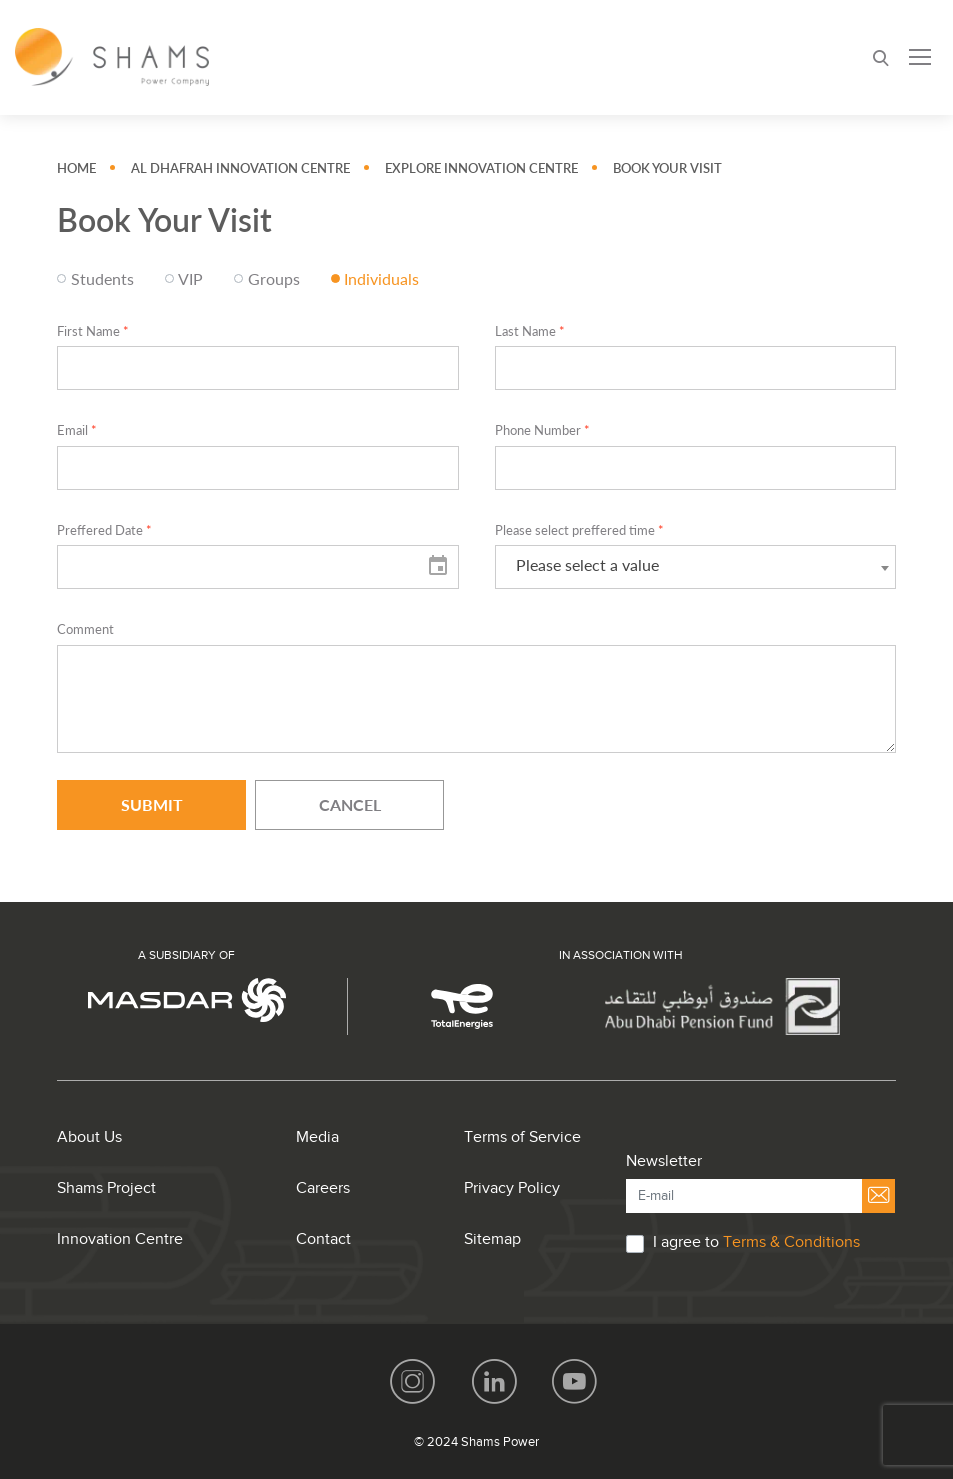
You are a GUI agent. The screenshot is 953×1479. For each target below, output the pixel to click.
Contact (323, 1239)
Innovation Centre (120, 1239)
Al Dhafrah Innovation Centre (240, 168)
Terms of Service (522, 1137)
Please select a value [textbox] (587, 564)
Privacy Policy (512, 1188)
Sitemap (492, 1239)
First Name (93, 331)
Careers (323, 1188)
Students (102, 278)
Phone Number (542, 430)
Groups (274, 278)
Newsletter (664, 1161)
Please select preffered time (579, 530)
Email (77, 430)
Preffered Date (104, 530)
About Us (89, 1137)
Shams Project (106, 1188)
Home (76, 168)
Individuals (381, 278)
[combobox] (695, 567)
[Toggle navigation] (920, 57)
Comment (85, 629)
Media (317, 1137)
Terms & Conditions (791, 1242)
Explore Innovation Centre (481, 168)
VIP (190, 278)
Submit (152, 804)
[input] (257, 567)
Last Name (530, 331)
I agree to (756, 1242)
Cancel (350, 804)
